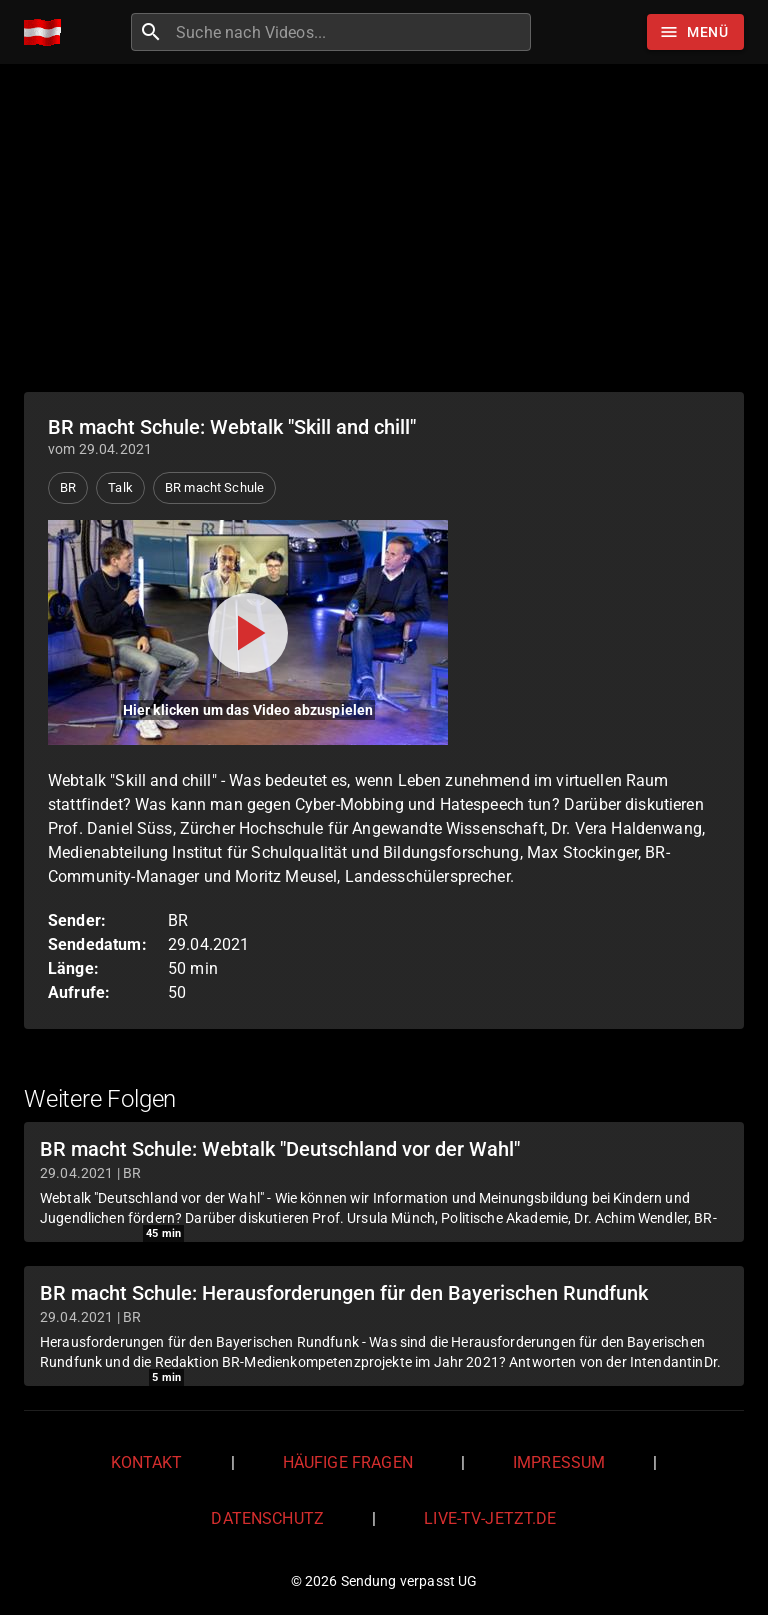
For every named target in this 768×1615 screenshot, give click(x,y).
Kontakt (147, 1462)
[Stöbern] (695, 32)
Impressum (559, 1462)
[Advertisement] (384, 228)
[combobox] (351, 32)
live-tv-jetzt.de (490, 1518)
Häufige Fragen (348, 1462)
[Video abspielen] (248, 632)
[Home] (47, 32)
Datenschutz (267, 1518)
